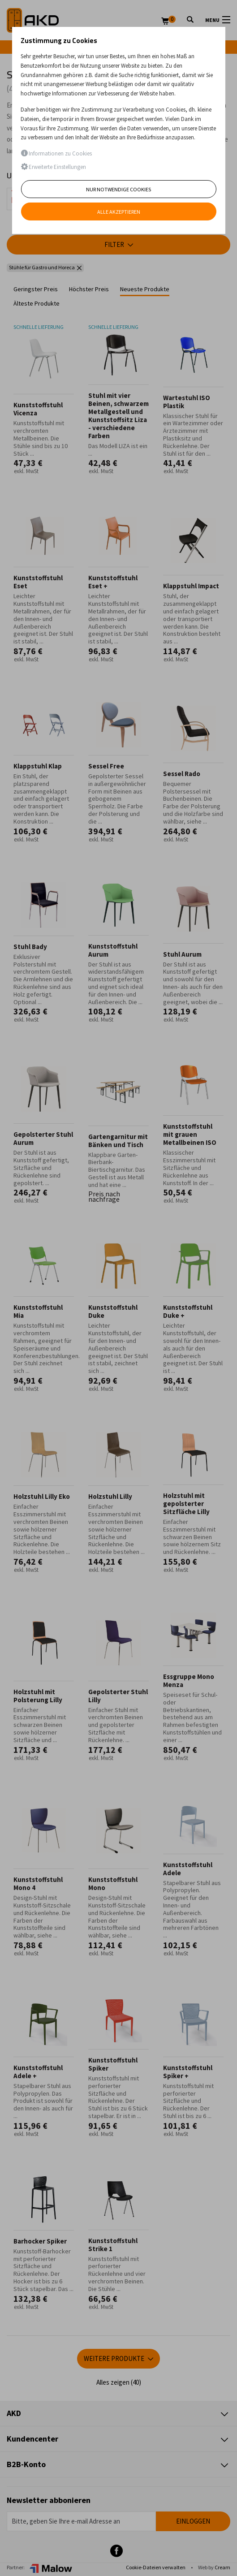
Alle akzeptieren (118, 211)
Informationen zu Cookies (56, 153)
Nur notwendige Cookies (118, 189)
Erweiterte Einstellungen (53, 167)
